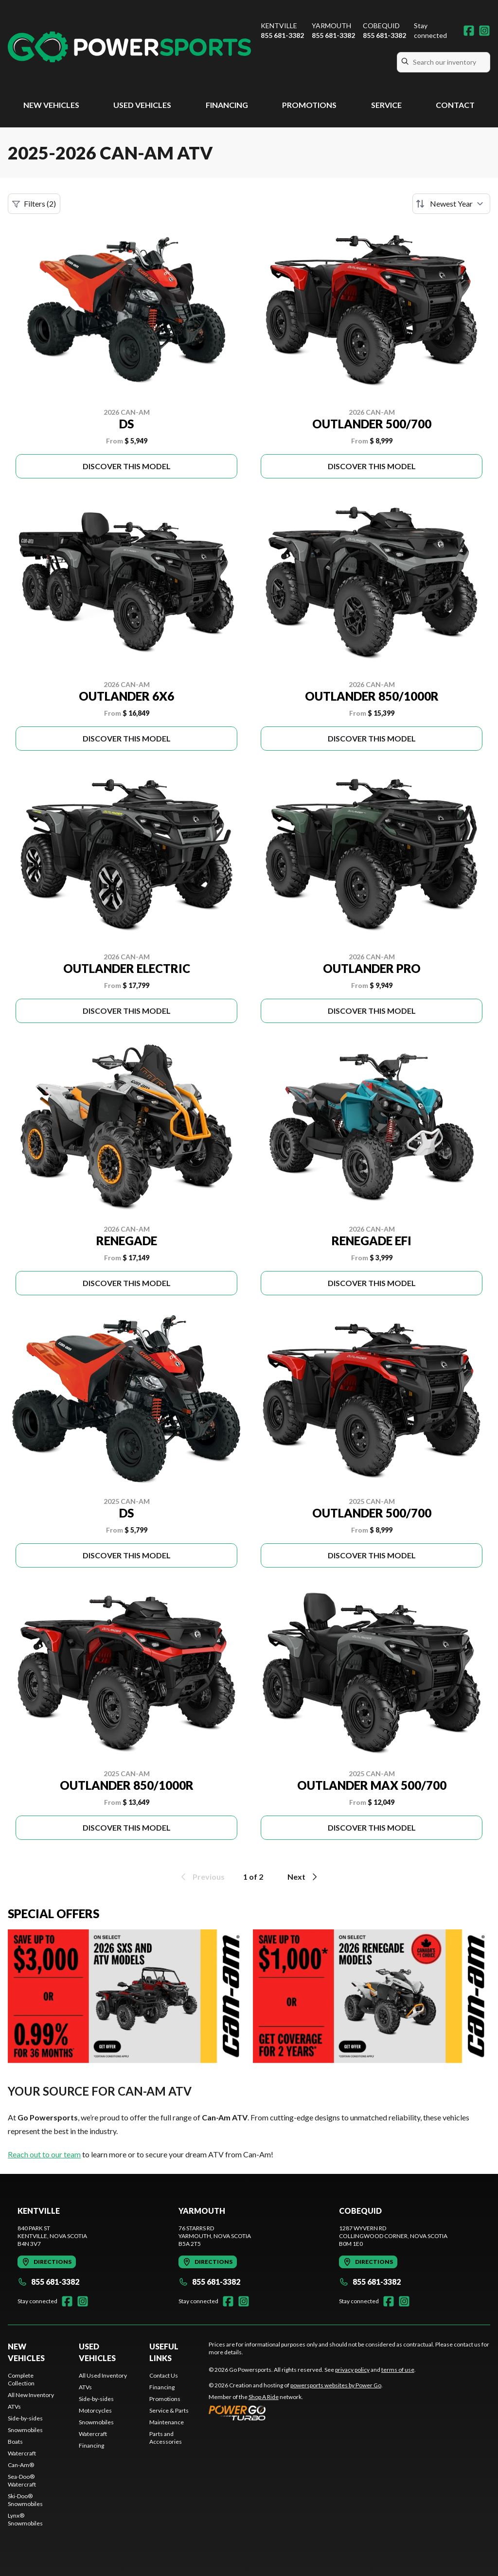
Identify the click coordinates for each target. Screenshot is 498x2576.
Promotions (309, 104)
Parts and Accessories (165, 2437)
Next (303, 1876)
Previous (202, 1876)
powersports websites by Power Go (335, 2385)
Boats (15, 2441)
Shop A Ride (264, 2396)
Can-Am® (21, 2465)
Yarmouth (331, 25)
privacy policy (352, 2369)
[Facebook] (469, 30)
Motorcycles (95, 2410)
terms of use (397, 2369)
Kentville (279, 25)
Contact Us (163, 2375)
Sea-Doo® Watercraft (22, 2480)
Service (386, 104)
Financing (227, 104)
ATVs (14, 2406)
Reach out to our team (44, 2154)
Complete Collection (21, 2379)
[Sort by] (451, 204)
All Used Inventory (103, 2375)
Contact (455, 104)
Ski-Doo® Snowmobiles (25, 2499)
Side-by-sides (25, 2418)
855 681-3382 (282, 35)
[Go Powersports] (129, 47)
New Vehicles (51, 104)
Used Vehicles (142, 104)
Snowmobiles (25, 2430)
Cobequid (381, 25)
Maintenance (166, 2422)
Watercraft (22, 2453)
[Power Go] (296, 2412)
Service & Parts (169, 2410)
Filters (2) (34, 204)
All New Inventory (31, 2395)
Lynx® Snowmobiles (25, 2519)
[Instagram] (484, 30)
